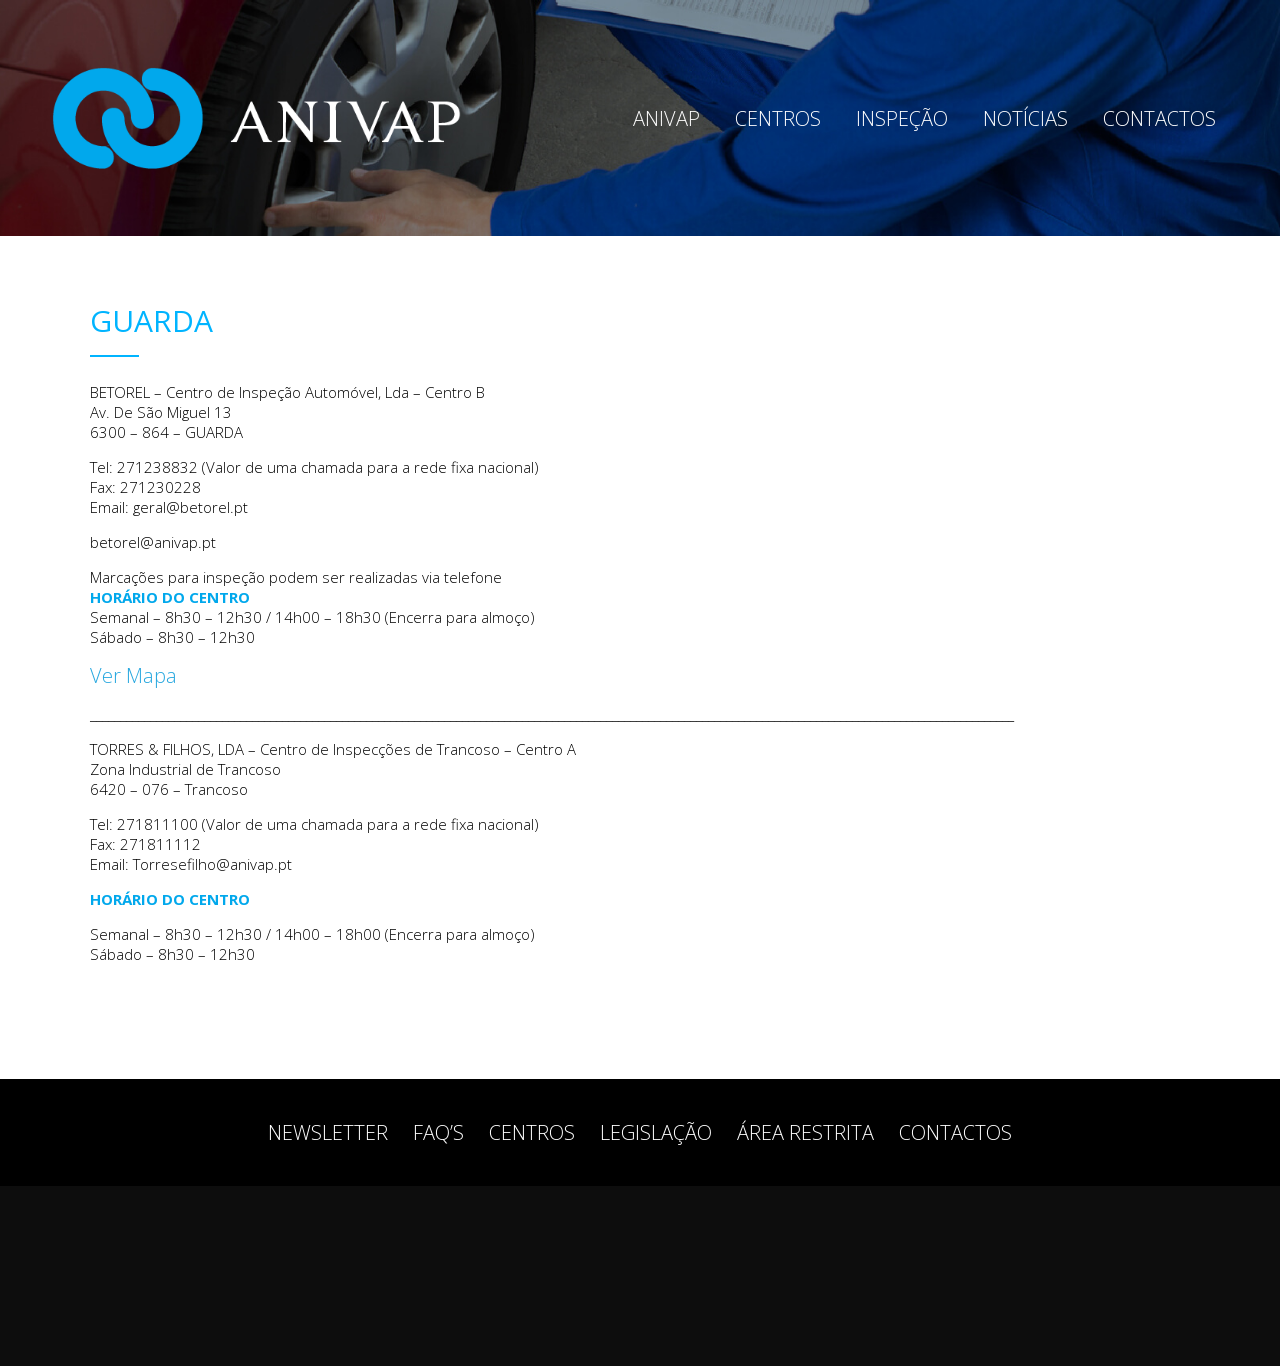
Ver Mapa (133, 675)
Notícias (1025, 118)
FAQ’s (438, 1132)
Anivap (666, 118)
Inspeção (902, 118)
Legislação (656, 1132)
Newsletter (328, 1132)
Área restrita (805, 1132)
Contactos (1159, 118)
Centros (778, 118)
